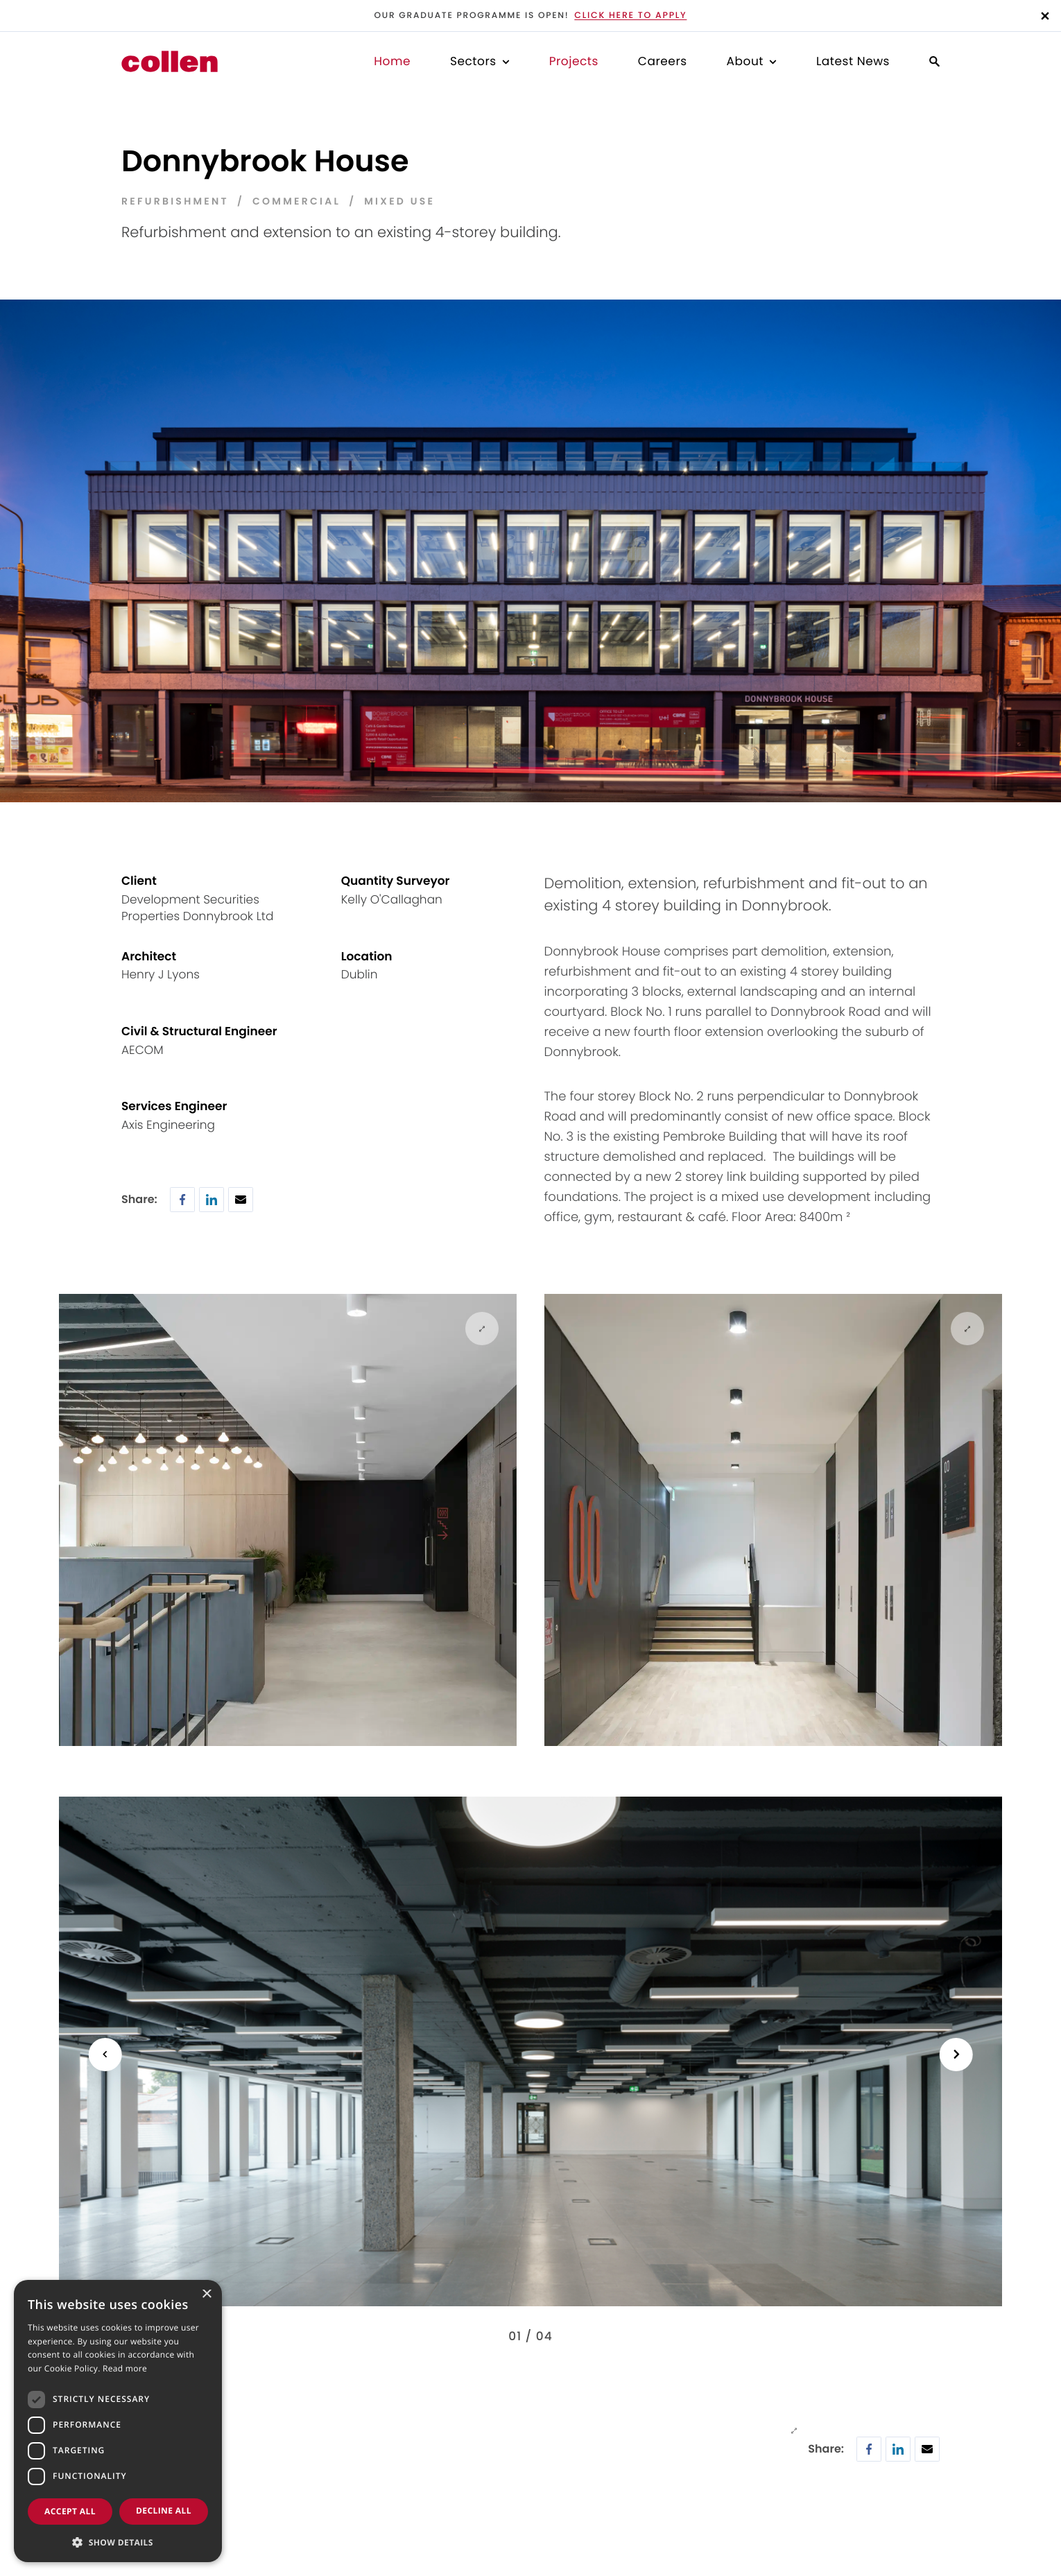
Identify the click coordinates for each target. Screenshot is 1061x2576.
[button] (118, 2541)
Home (392, 61)
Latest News (853, 61)
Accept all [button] (70, 2511)
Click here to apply (630, 15)
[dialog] (118, 2421)
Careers (662, 61)
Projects (573, 61)
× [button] (206, 2295)
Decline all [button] (163, 2510)
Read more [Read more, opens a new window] (125, 2369)
